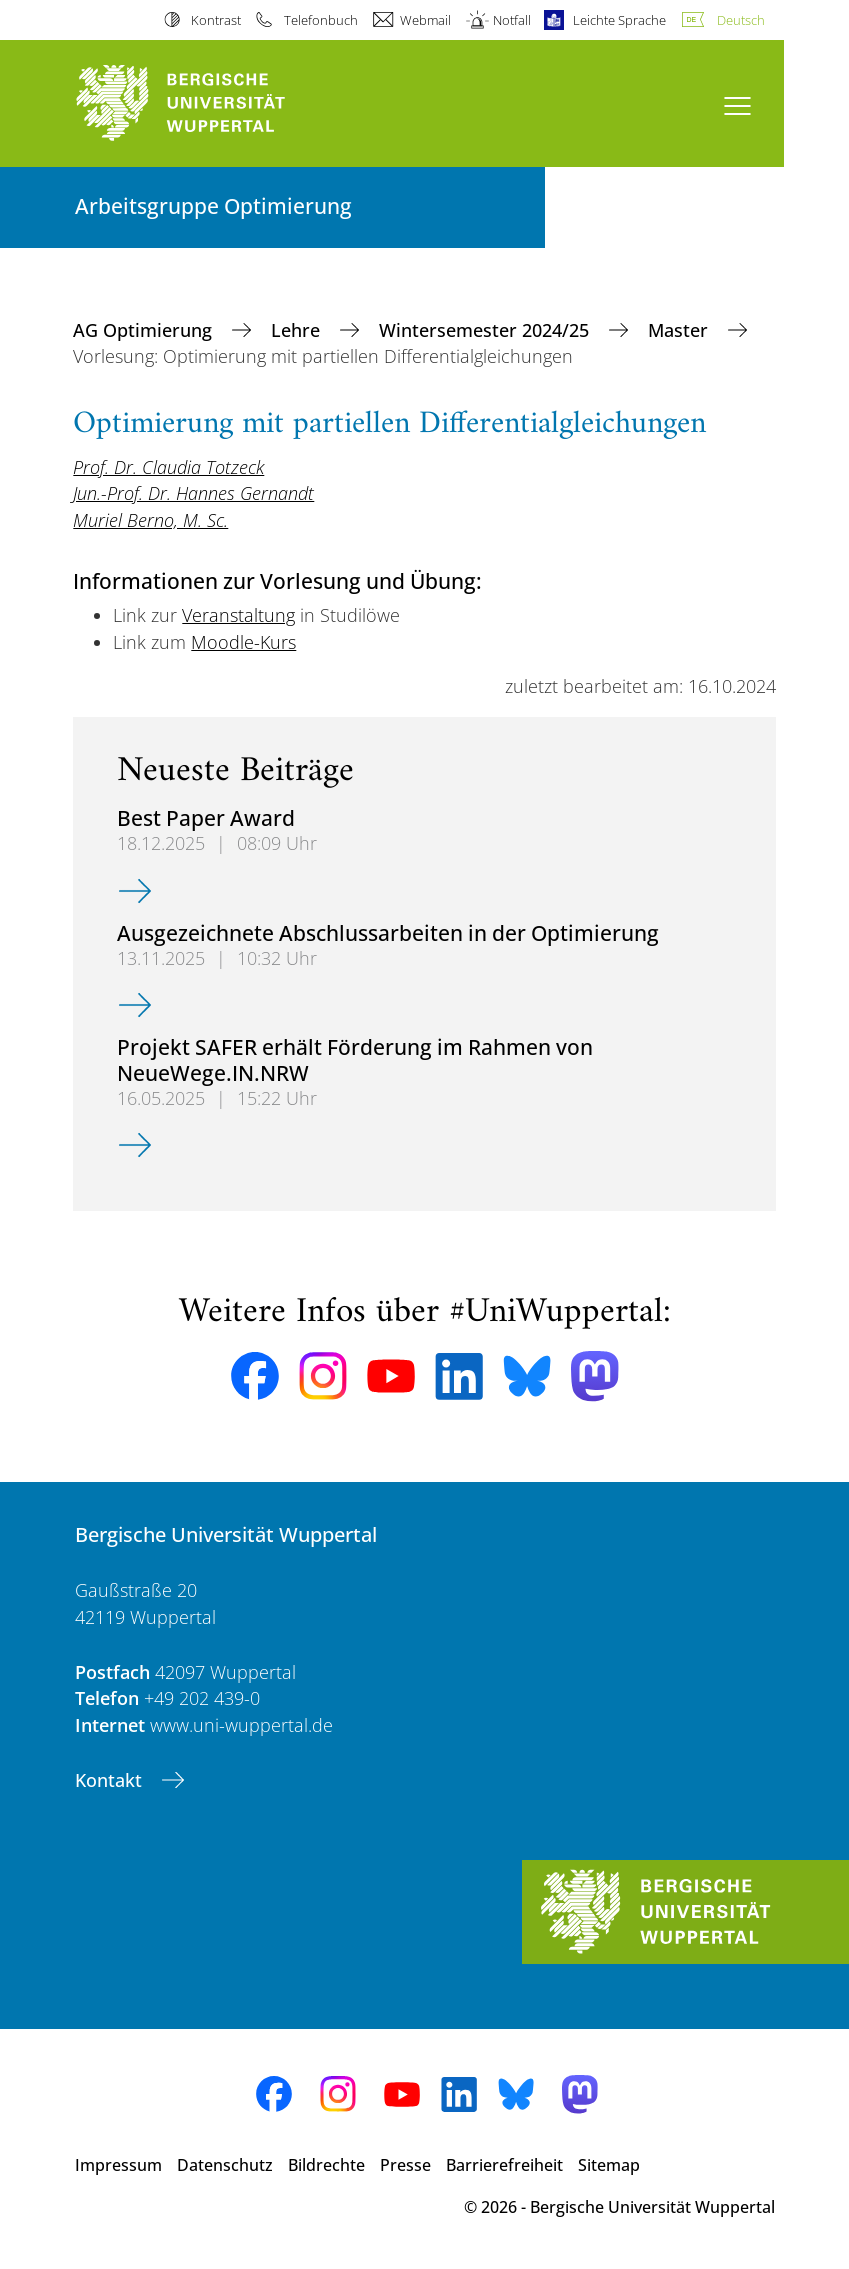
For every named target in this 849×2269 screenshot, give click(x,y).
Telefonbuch (321, 20)
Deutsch (741, 20)
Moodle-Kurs (243, 642)
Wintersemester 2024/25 (486, 330)
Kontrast (216, 20)
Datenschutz (225, 2165)
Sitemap (609, 2165)
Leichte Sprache (619, 20)
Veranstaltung (238, 615)
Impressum (118, 2165)
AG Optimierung (145, 330)
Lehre (298, 330)
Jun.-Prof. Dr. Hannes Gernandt (193, 493)
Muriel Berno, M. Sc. (150, 520)
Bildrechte (326, 2165)
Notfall (512, 20)
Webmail (425, 20)
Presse (405, 2165)
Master (680, 330)
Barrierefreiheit (504, 2165)
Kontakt (111, 1780)
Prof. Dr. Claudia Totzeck (168, 467)
